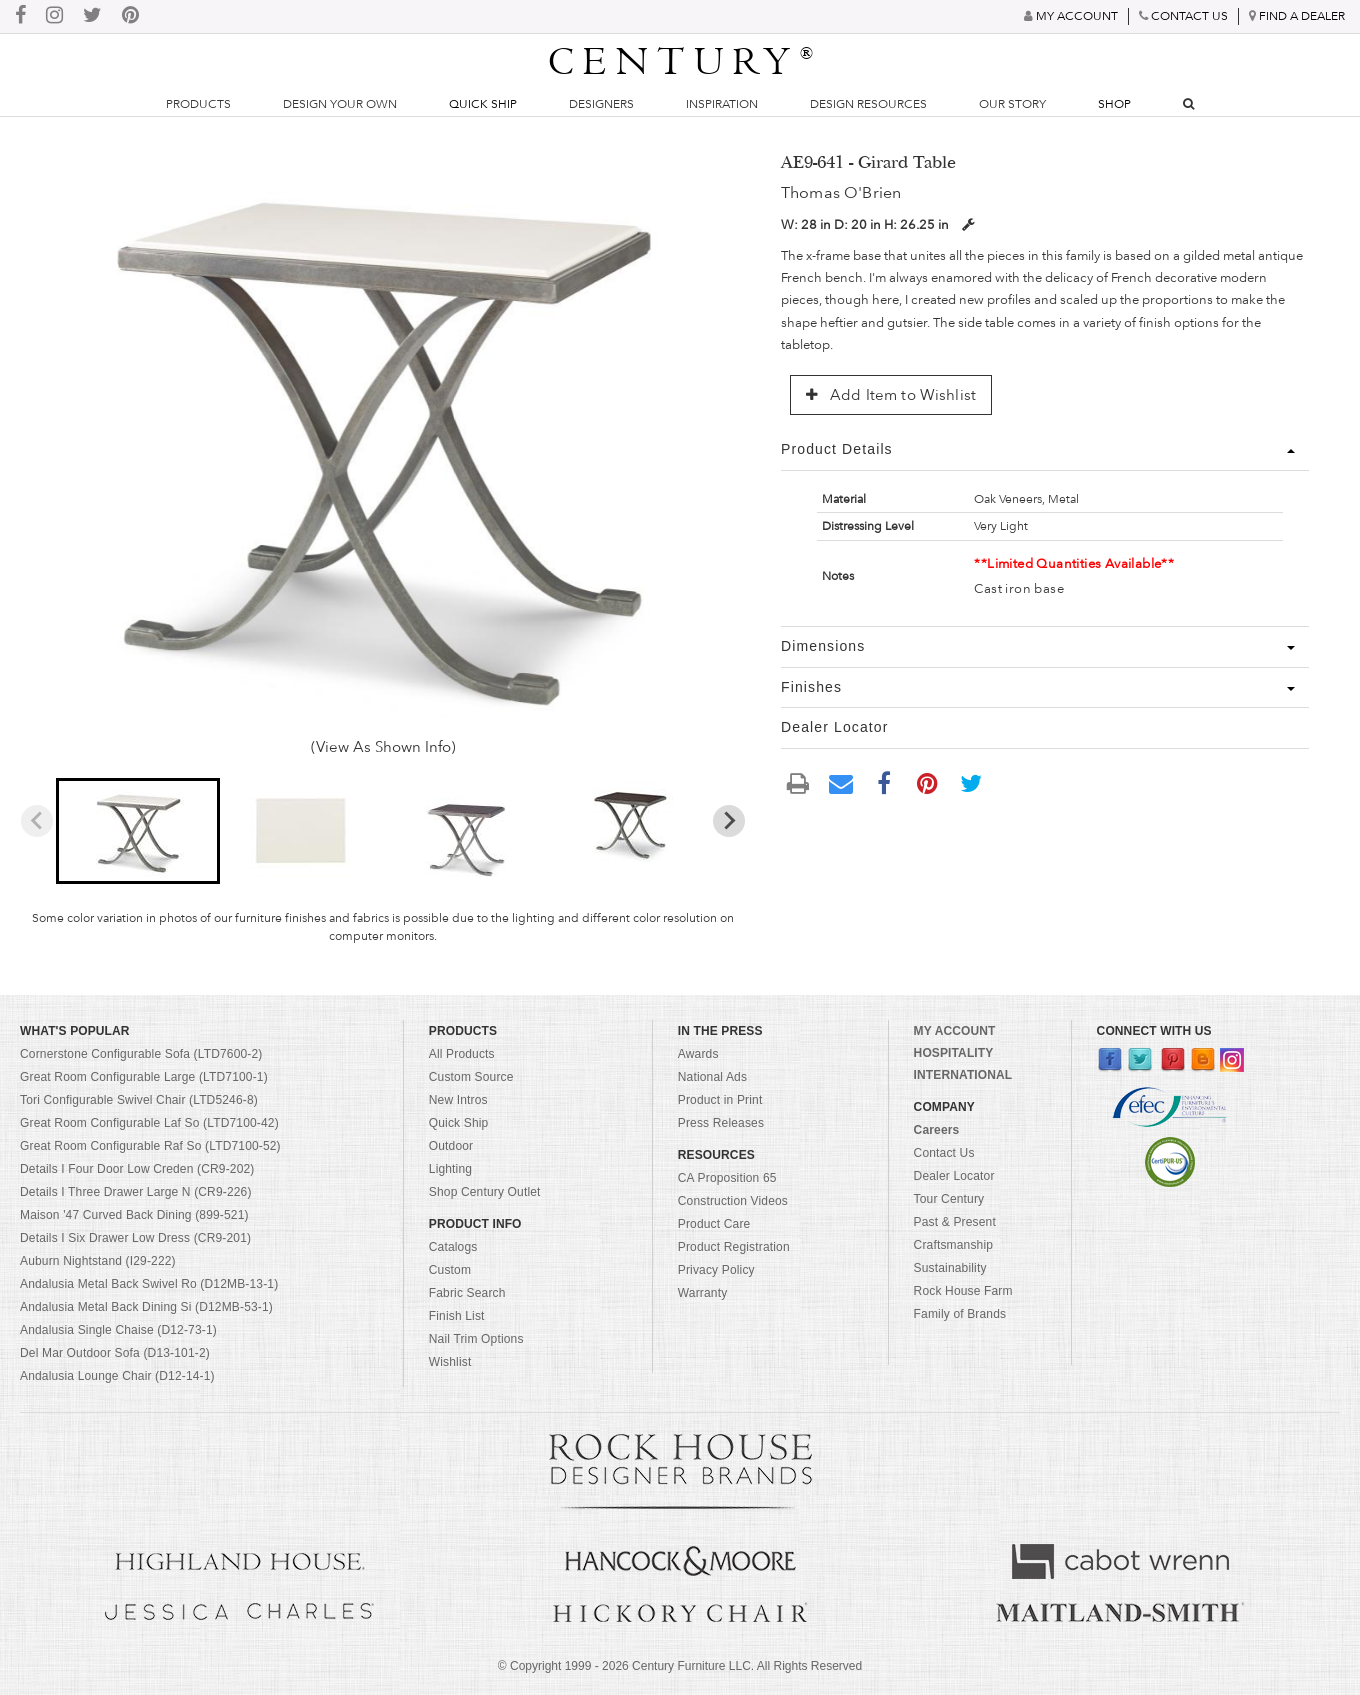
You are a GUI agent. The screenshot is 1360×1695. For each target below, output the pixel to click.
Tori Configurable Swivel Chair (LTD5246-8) (139, 1100)
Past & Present (955, 1222)
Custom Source (471, 1077)
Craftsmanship (953, 1245)
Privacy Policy (716, 1270)
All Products (462, 1054)
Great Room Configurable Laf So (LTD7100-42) (149, 1123)
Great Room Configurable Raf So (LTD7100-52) (150, 1146)
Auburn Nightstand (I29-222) (98, 1261)
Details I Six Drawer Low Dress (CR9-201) (135, 1238)
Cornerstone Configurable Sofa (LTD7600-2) (141, 1054)
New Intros (458, 1100)
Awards (698, 1054)
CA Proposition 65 (727, 1178)
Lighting (450, 1169)
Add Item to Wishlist (891, 395)
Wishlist (450, 1362)
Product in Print (720, 1100)
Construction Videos (733, 1201)
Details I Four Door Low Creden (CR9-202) (137, 1169)
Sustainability (950, 1268)
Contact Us (944, 1153)
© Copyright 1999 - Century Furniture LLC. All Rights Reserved (680, 1666)
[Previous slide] (37, 821)
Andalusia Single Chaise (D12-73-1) (118, 1330)
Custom (450, 1270)
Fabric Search (467, 1293)
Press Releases (721, 1123)
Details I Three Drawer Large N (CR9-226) (136, 1192)
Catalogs (453, 1247)
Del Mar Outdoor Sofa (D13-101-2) (115, 1353)
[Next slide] (729, 821)
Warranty (703, 1293)
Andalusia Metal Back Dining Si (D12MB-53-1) (146, 1307)
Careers (937, 1130)
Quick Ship (483, 104)
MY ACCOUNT (955, 1031)
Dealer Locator (954, 1176)
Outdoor (451, 1146)
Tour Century (949, 1199)
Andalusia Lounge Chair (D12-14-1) (117, 1376)
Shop (1114, 104)
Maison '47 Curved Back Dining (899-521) (134, 1215)
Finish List (457, 1316)
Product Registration (734, 1247)
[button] (137, 831)
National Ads (712, 1077)
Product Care (714, 1224)
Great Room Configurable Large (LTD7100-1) (144, 1077)
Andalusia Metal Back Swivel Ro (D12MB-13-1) (149, 1284)
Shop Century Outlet (485, 1192)
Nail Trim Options (476, 1339)
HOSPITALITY (954, 1053)
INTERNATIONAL (963, 1075)
